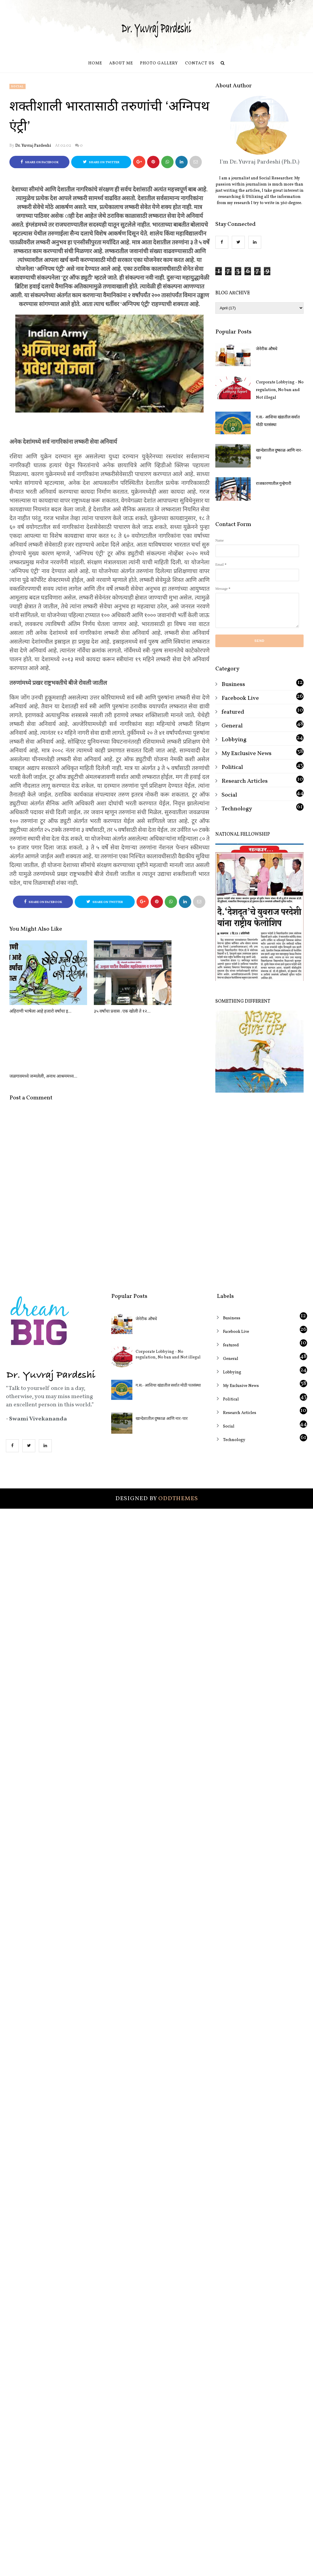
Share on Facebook (40, 162)
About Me (121, 63)
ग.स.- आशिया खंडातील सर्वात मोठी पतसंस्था (278, 421)
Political (232, 767)
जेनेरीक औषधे (266, 349)
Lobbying (234, 740)
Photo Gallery (159, 63)
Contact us (199, 63)
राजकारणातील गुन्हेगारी (273, 484)
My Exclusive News (247, 753)
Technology (237, 809)
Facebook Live (240, 698)
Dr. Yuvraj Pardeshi (33, 145)
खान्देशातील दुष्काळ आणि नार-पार (279, 454)
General (232, 726)
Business (233, 684)
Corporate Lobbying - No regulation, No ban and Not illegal (280, 390)
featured (233, 712)
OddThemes (178, 1434)
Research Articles (245, 781)
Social (17, 86)
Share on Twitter (101, 162)
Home (95, 63)
